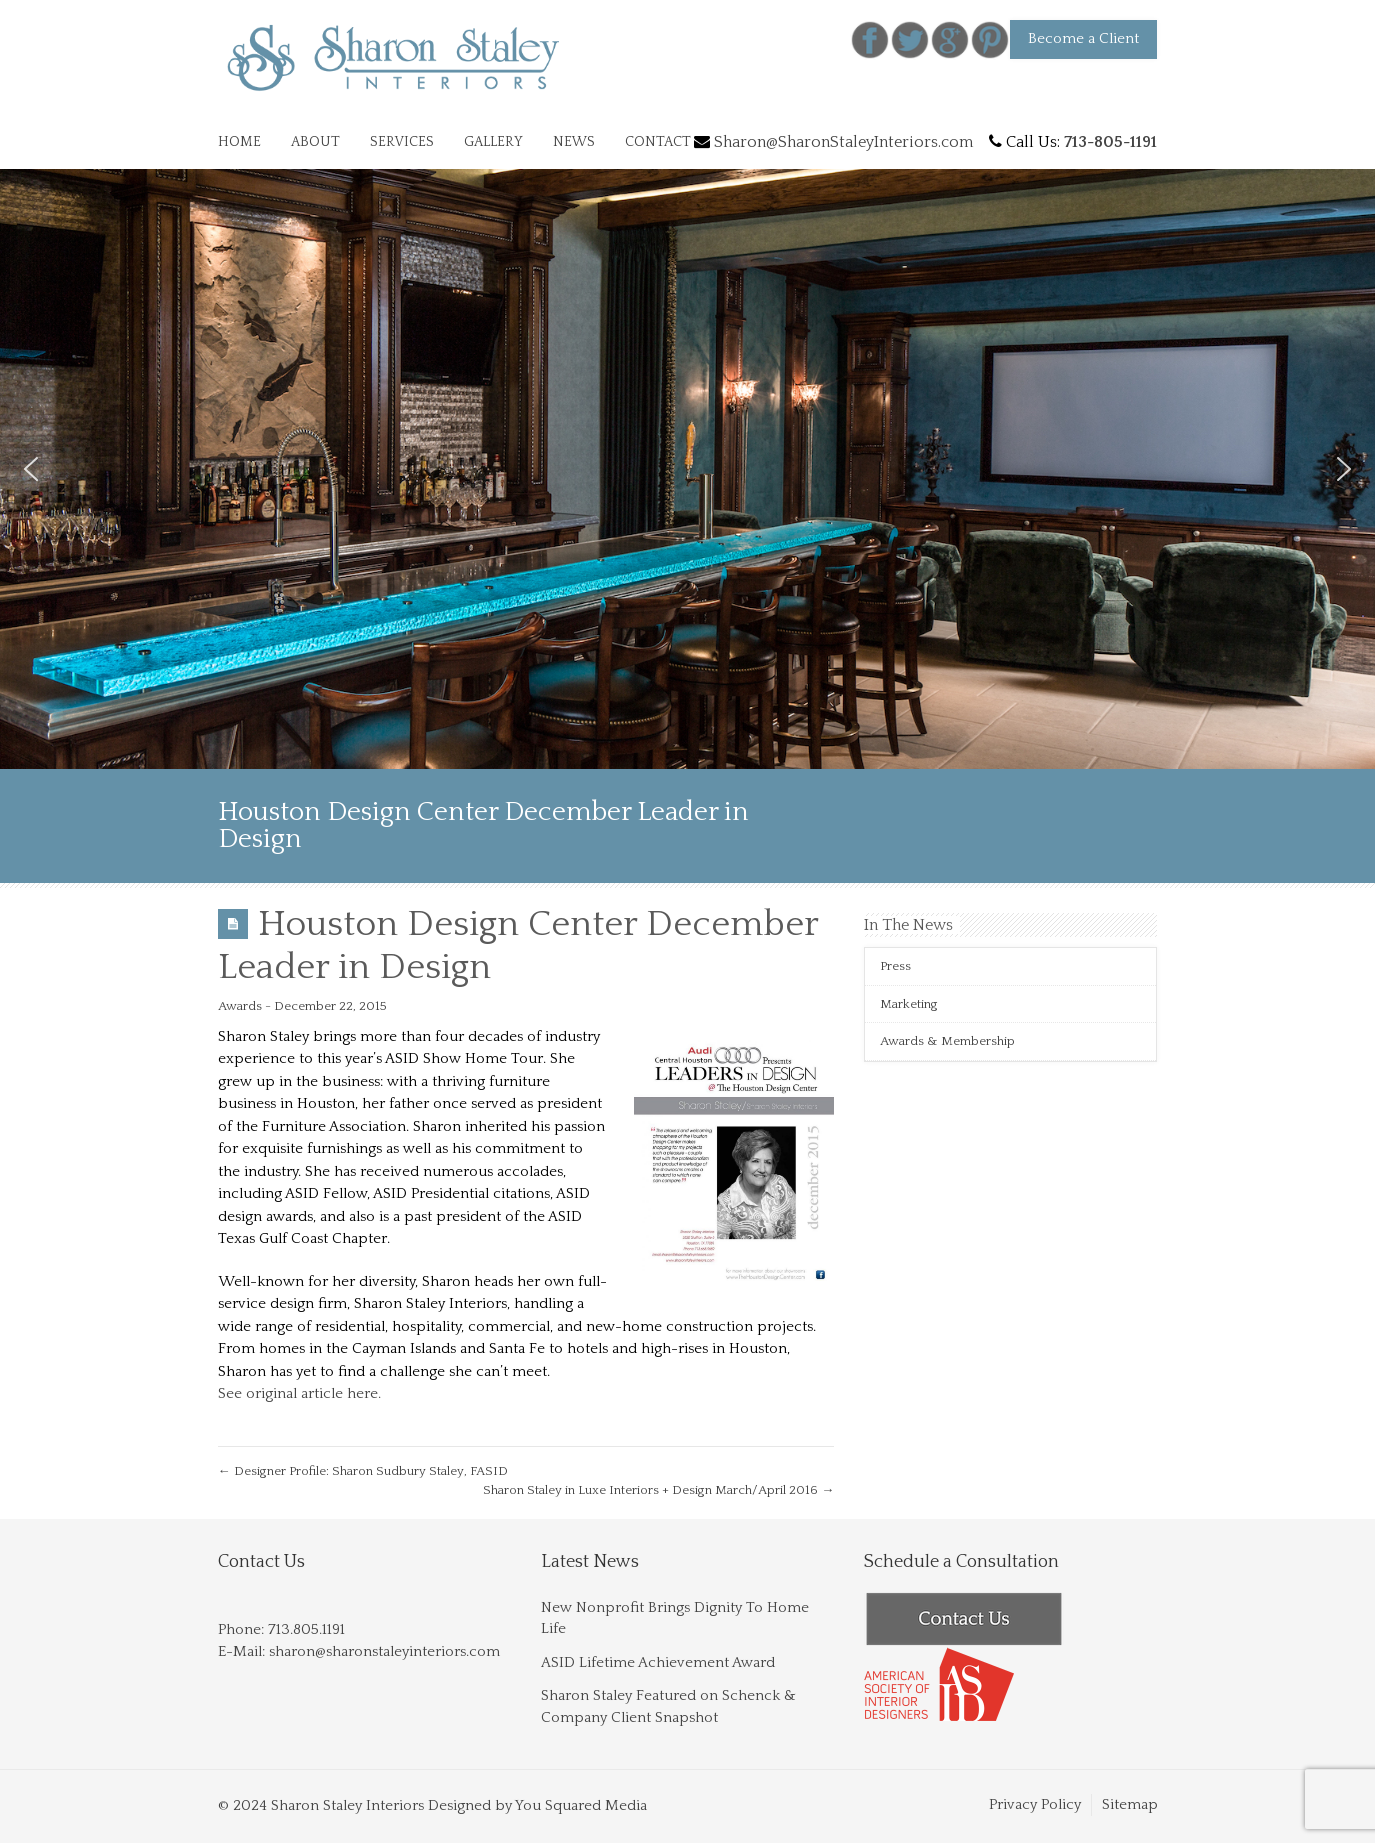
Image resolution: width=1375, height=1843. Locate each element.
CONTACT (658, 142)
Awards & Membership (947, 1041)
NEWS (574, 142)
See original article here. (301, 1393)
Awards (240, 1006)
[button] (31, 469)
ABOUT (315, 142)
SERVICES (402, 142)
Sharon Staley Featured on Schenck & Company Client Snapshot (668, 1706)
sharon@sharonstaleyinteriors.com (384, 1651)
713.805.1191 (306, 1629)
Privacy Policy (1035, 1804)
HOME (239, 142)
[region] (687, 469)
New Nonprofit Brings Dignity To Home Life (675, 1618)
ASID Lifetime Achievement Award (658, 1662)
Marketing (909, 1004)
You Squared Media (581, 1805)
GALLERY (493, 142)
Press (895, 966)
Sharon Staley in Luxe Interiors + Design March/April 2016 (658, 1490)
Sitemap (1130, 1804)
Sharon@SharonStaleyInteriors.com (843, 142)
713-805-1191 (1110, 142)
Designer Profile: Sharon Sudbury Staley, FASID (363, 1471)
